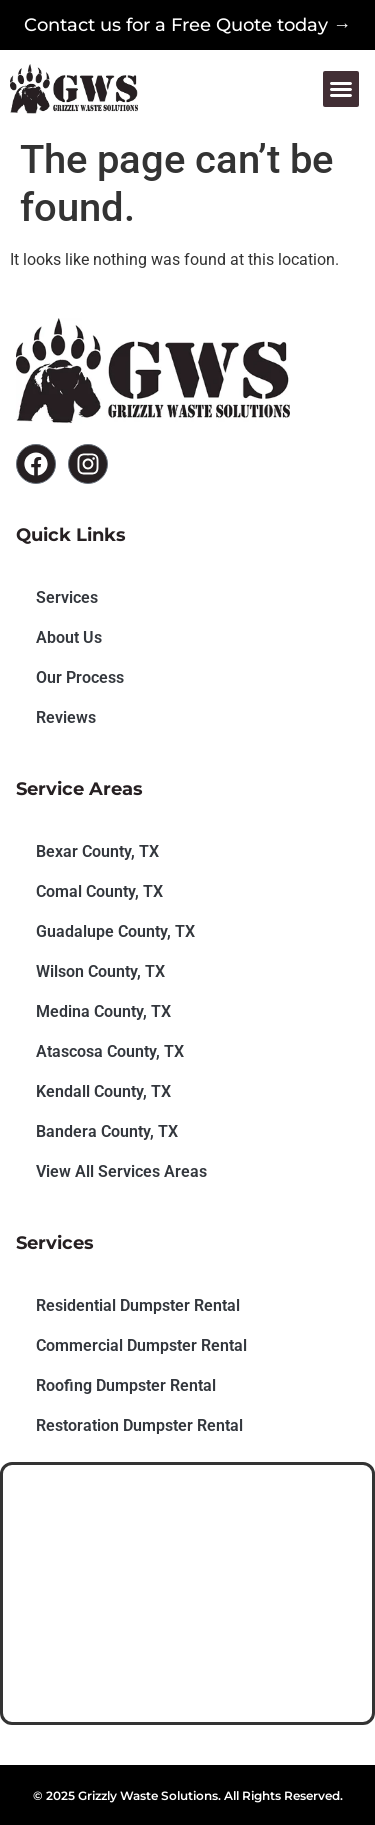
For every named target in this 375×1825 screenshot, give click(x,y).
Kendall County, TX (103, 1091)
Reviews (66, 717)
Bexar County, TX (97, 851)
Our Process (80, 677)
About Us (69, 637)
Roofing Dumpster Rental (126, 1385)
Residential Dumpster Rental (138, 1305)
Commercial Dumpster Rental (141, 1345)
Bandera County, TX (107, 1131)
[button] (341, 89)
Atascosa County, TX (110, 1051)
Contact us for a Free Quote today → (187, 25)
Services (67, 597)
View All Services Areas (121, 1171)
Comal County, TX (99, 891)
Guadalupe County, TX (115, 931)
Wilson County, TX (100, 971)
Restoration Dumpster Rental (139, 1425)
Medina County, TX (103, 1011)
